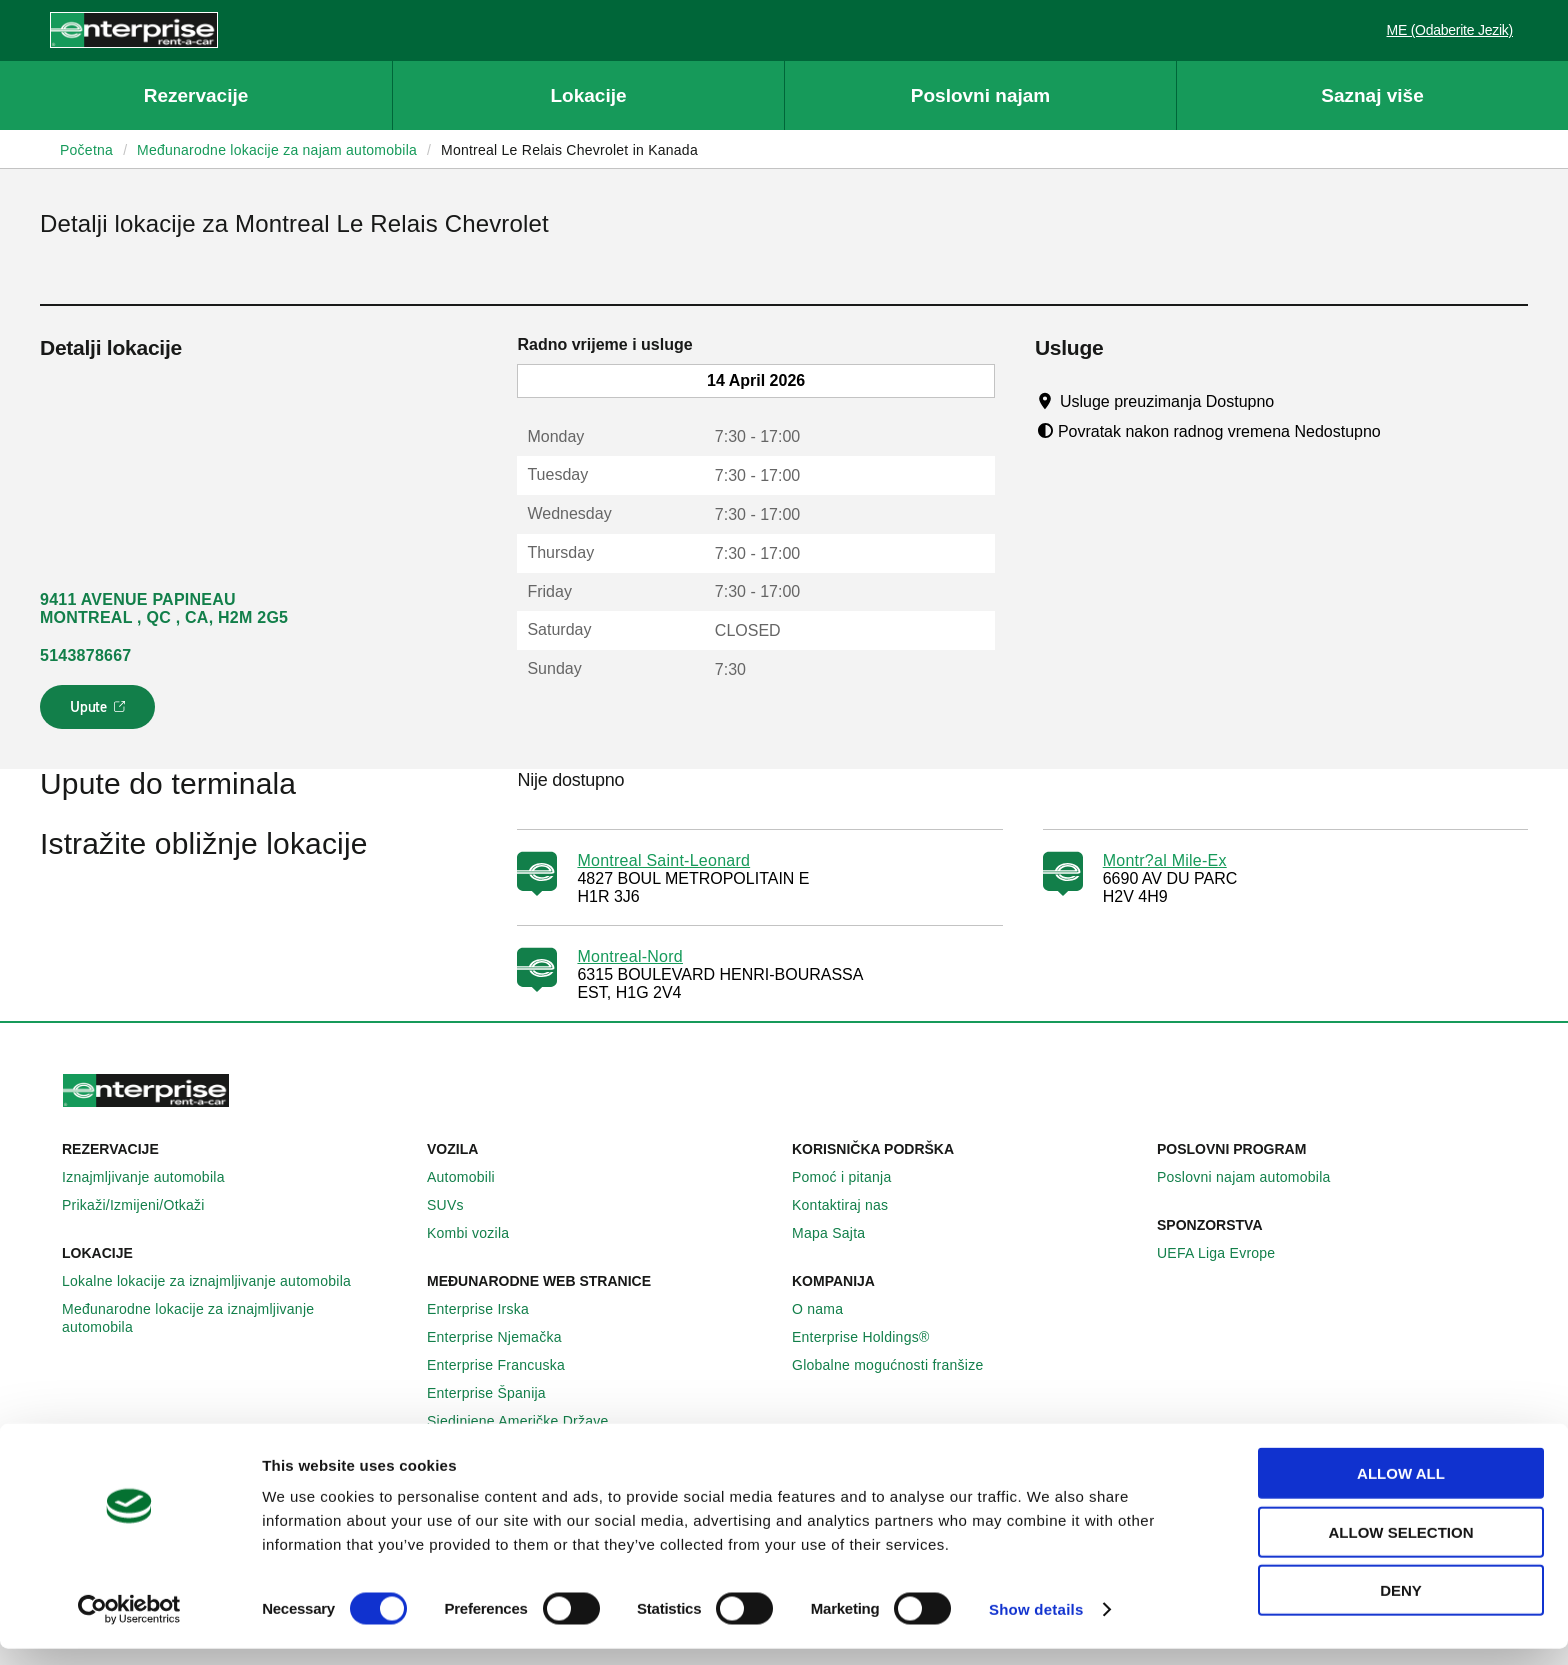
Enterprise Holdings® (872, 1337)
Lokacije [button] (588, 95)
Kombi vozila (479, 1233)
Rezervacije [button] (196, 95)
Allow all (1401, 1489)
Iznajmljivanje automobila (154, 1177)
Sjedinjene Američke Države (529, 1421)
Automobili (472, 1177)
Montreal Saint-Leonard (663, 860)
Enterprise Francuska (507, 1365)
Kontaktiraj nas (851, 1205)
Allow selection (1401, 1548)
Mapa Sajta (839, 1233)
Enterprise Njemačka (505, 1337)
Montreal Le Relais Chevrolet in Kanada (569, 150)
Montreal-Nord (630, 956)
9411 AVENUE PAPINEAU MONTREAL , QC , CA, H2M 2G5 (164, 608)
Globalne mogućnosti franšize (898, 1365)
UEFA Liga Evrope (1227, 1253)
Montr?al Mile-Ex (1165, 860)
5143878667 (85, 655)
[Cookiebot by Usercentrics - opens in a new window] (129, 1626)
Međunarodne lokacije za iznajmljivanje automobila (236, 1318)
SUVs (456, 1205)
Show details (1036, 1625)
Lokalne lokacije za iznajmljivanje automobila (217, 1281)
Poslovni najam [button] (980, 95)
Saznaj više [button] (1372, 95)
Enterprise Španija (497, 1393)
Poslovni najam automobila (1255, 1177)
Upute (100, 713)
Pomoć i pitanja (852, 1177)
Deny (1401, 1606)
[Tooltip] (1293, 401)
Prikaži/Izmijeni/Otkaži (144, 1205)
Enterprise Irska (489, 1309)
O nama (828, 1309)
